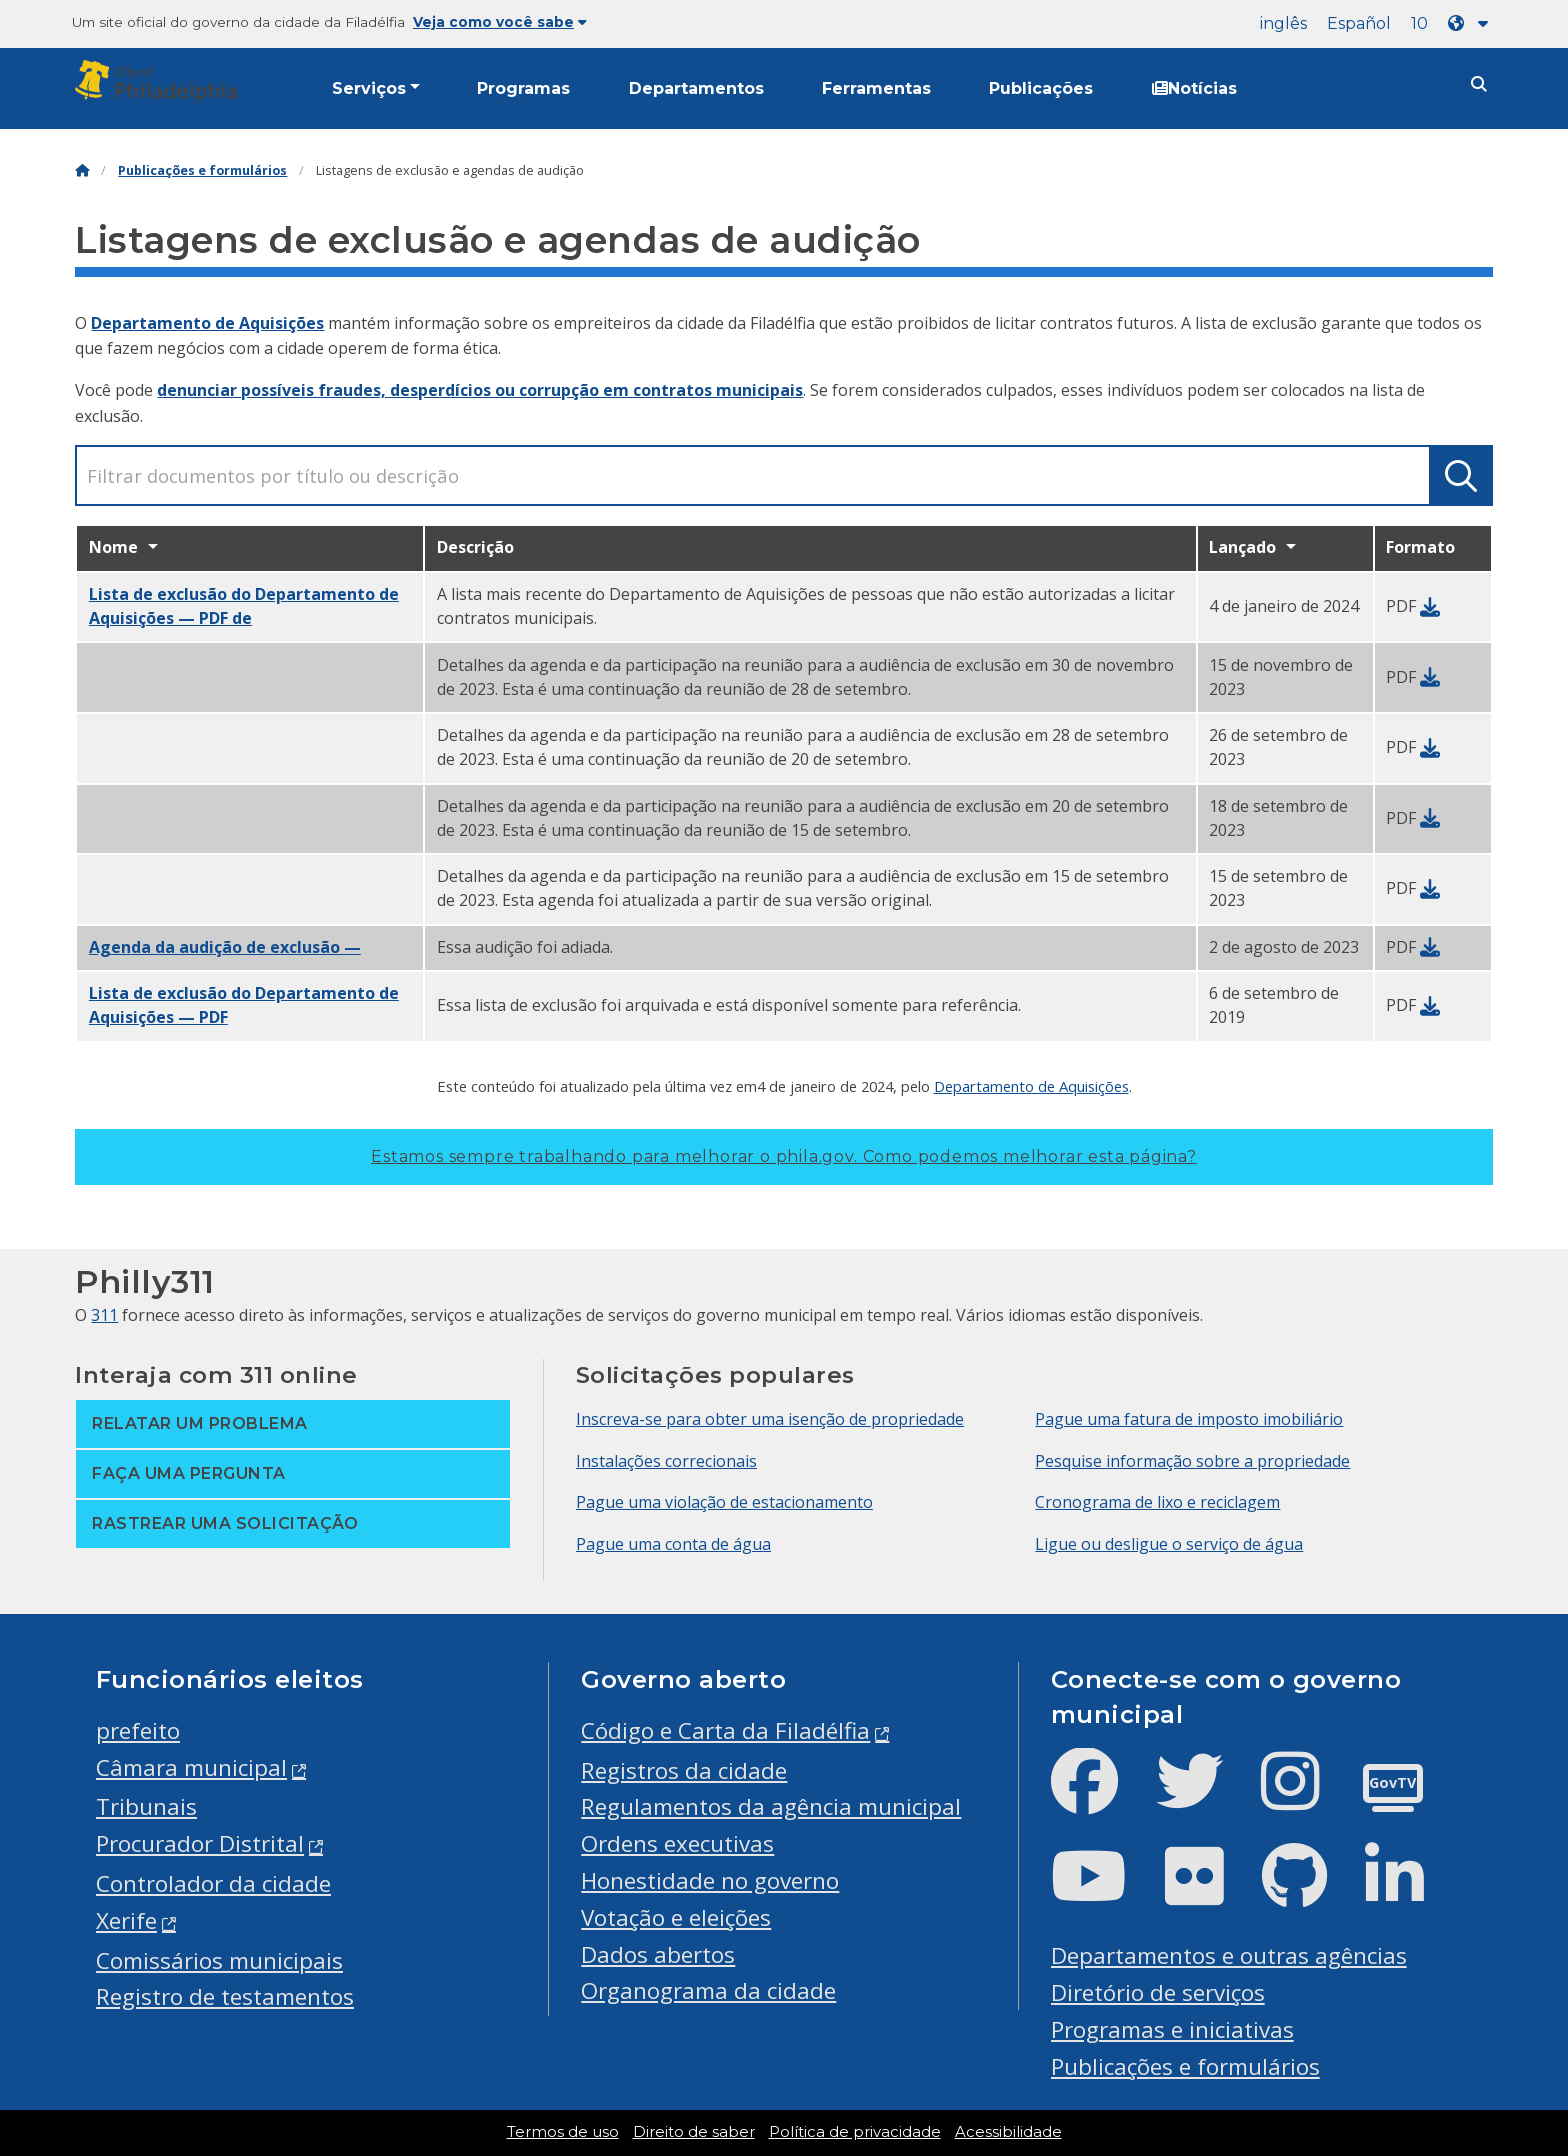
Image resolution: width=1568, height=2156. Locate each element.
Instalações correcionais (666, 1461)
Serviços (369, 88)
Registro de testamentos (225, 1996)
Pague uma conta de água (673, 1544)
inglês (1283, 23)
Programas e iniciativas (1172, 2029)
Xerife (126, 1920)
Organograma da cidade (708, 1990)
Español (1359, 23)
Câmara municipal (191, 1767)
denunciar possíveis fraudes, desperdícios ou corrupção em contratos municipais (480, 390)
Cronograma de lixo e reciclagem (1157, 1502)
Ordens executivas (677, 1843)
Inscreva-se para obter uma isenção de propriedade (770, 1419)
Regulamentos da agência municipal (771, 1806)
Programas (523, 88)
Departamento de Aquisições (207, 323)
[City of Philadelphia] (160, 81)
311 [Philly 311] (104, 1315)
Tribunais (146, 1806)
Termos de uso (563, 2132)
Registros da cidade (684, 1770)
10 (1419, 23)
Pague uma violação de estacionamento (724, 1502)
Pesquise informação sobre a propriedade (1192, 1461)
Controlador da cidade (213, 1883)
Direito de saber (694, 2132)
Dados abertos (658, 1954)
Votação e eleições (676, 1917)
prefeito (138, 1730)
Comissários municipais (219, 1960)
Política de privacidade (855, 2132)
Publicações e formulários (202, 170)
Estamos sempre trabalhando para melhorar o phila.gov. (783, 1156)
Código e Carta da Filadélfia (725, 1730)
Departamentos (696, 88)
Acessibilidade (1008, 2132)
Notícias (1194, 88)
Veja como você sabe (500, 22)
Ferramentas (876, 88)
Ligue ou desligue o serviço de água (1169, 1544)
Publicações (1041, 88)
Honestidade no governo (710, 1880)
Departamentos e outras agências (1229, 1955)
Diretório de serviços (1158, 1992)
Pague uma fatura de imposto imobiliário (1189, 1419)
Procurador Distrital (200, 1843)
